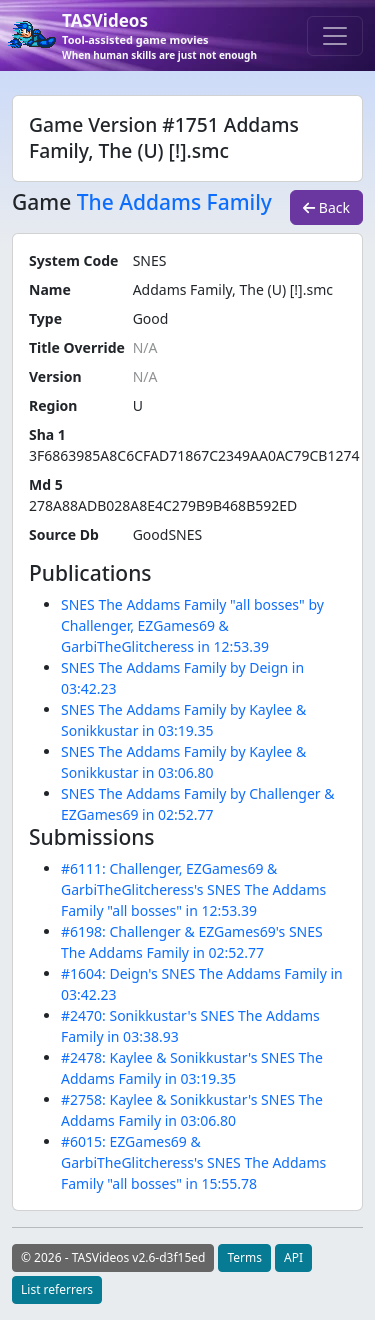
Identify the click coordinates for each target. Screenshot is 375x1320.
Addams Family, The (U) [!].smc (233, 289)
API (293, 1257)
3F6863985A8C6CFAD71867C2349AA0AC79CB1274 (194, 455)
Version (55, 376)
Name (50, 289)
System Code (73, 260)
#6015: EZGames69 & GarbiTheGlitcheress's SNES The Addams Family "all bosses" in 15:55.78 (193, 1162)
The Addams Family (174, 202)
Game (41, 202)
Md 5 (46, 484)
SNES (150, 260)
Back (326, 207)
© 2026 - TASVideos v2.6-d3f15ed (113, 1257)
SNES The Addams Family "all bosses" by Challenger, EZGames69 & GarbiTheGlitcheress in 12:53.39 (192, 625)
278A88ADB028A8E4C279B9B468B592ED (163, 505)
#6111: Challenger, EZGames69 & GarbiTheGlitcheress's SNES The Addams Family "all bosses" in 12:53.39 (193, 889)
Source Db (64, 534)
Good (151, 318)
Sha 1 (47, 434)
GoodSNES (168, 534)
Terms (244, 1257)
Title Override (77, 347)
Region (53, 405)
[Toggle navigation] (335, 36)
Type (45, 318)
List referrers (57, 1289)
